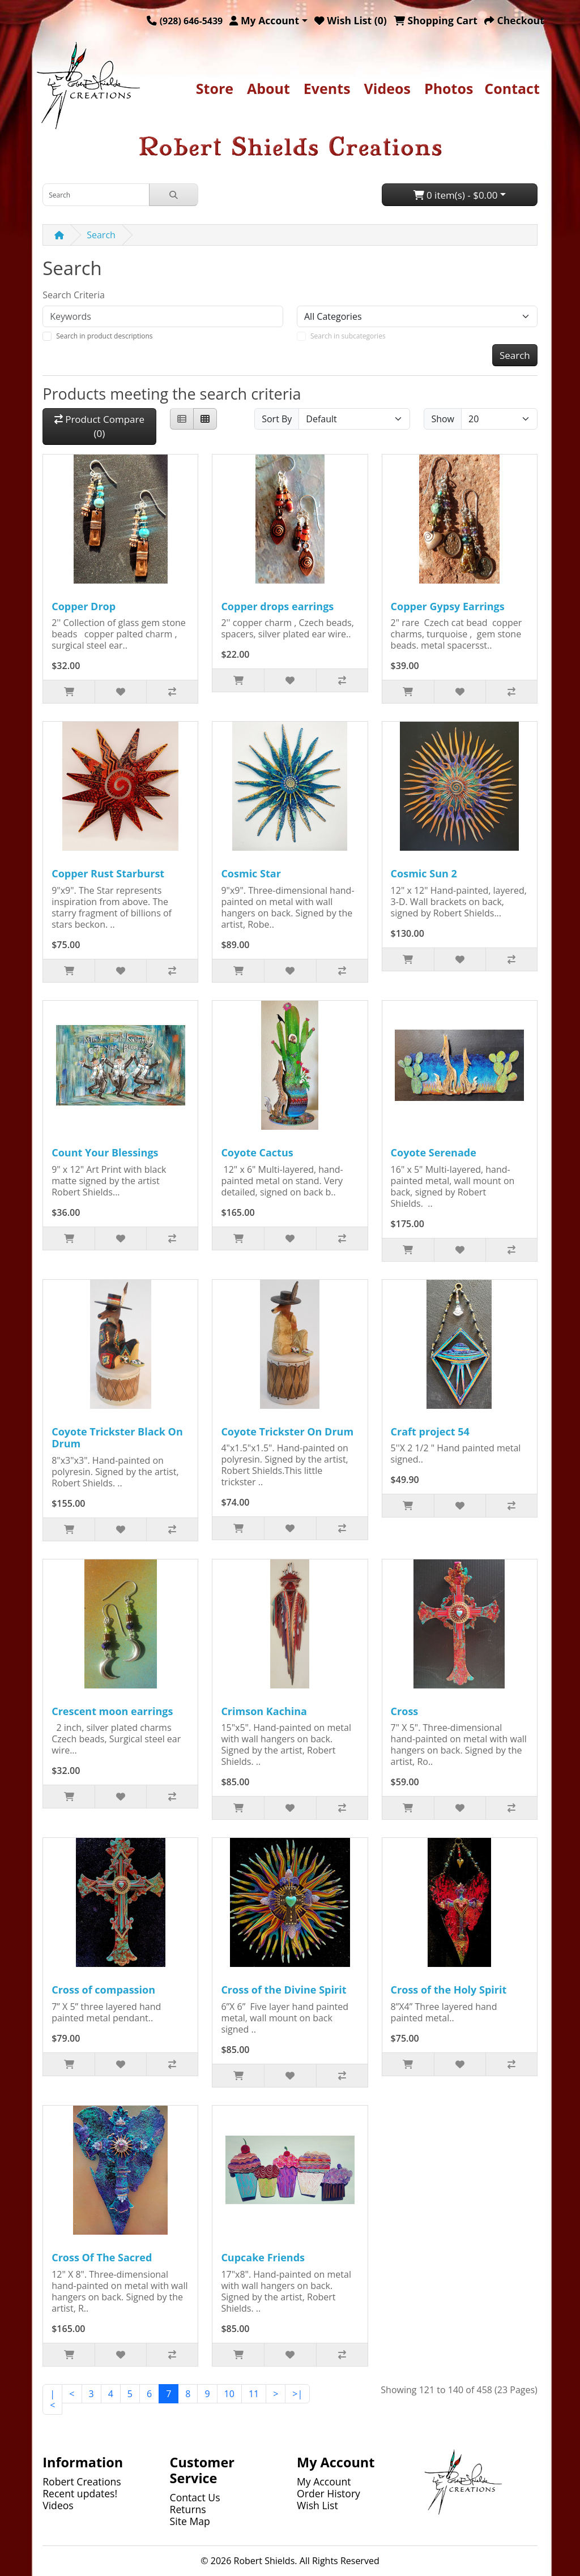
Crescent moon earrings (112, 1711)
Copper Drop (84, 606)
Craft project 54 (430, 1431)
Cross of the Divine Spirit (283, 1989)
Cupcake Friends (263, 2257)
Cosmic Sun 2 (424, 873)
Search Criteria (73, 295)
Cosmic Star (250, 873)
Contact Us (195, 2497)
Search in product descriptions (104, 336)
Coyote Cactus (257, 1152)
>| (297, 2394)
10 (229, 2394)
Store (214, 88)
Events (327, 88)
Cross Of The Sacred (102, 2257)
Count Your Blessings (105, 1152)
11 (254, 2394)
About (268, 88)
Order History (328, 2493)
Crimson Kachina (264, 1711)
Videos (387, 88)
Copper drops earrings (277, 606)
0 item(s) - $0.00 (455, 195)
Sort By (277, 419)
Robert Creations (81, 2481)
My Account (324, 2481)
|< (52, 2399)
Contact (512, 88)
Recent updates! (79, 2493)
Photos (448, 88)
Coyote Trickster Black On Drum (117, 1438)
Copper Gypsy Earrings (448, 606)
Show (442, 419)
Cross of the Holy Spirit (449, 1989)
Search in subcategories (348, 336)
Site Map (190, 2521)
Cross (405, 1711)
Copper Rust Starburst (108, 873)
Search (101, 235)
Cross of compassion (103, 1989)
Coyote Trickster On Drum (287, 1431)
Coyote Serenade (433, 1152)
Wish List (317, 2505)
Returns (188, 2509)
